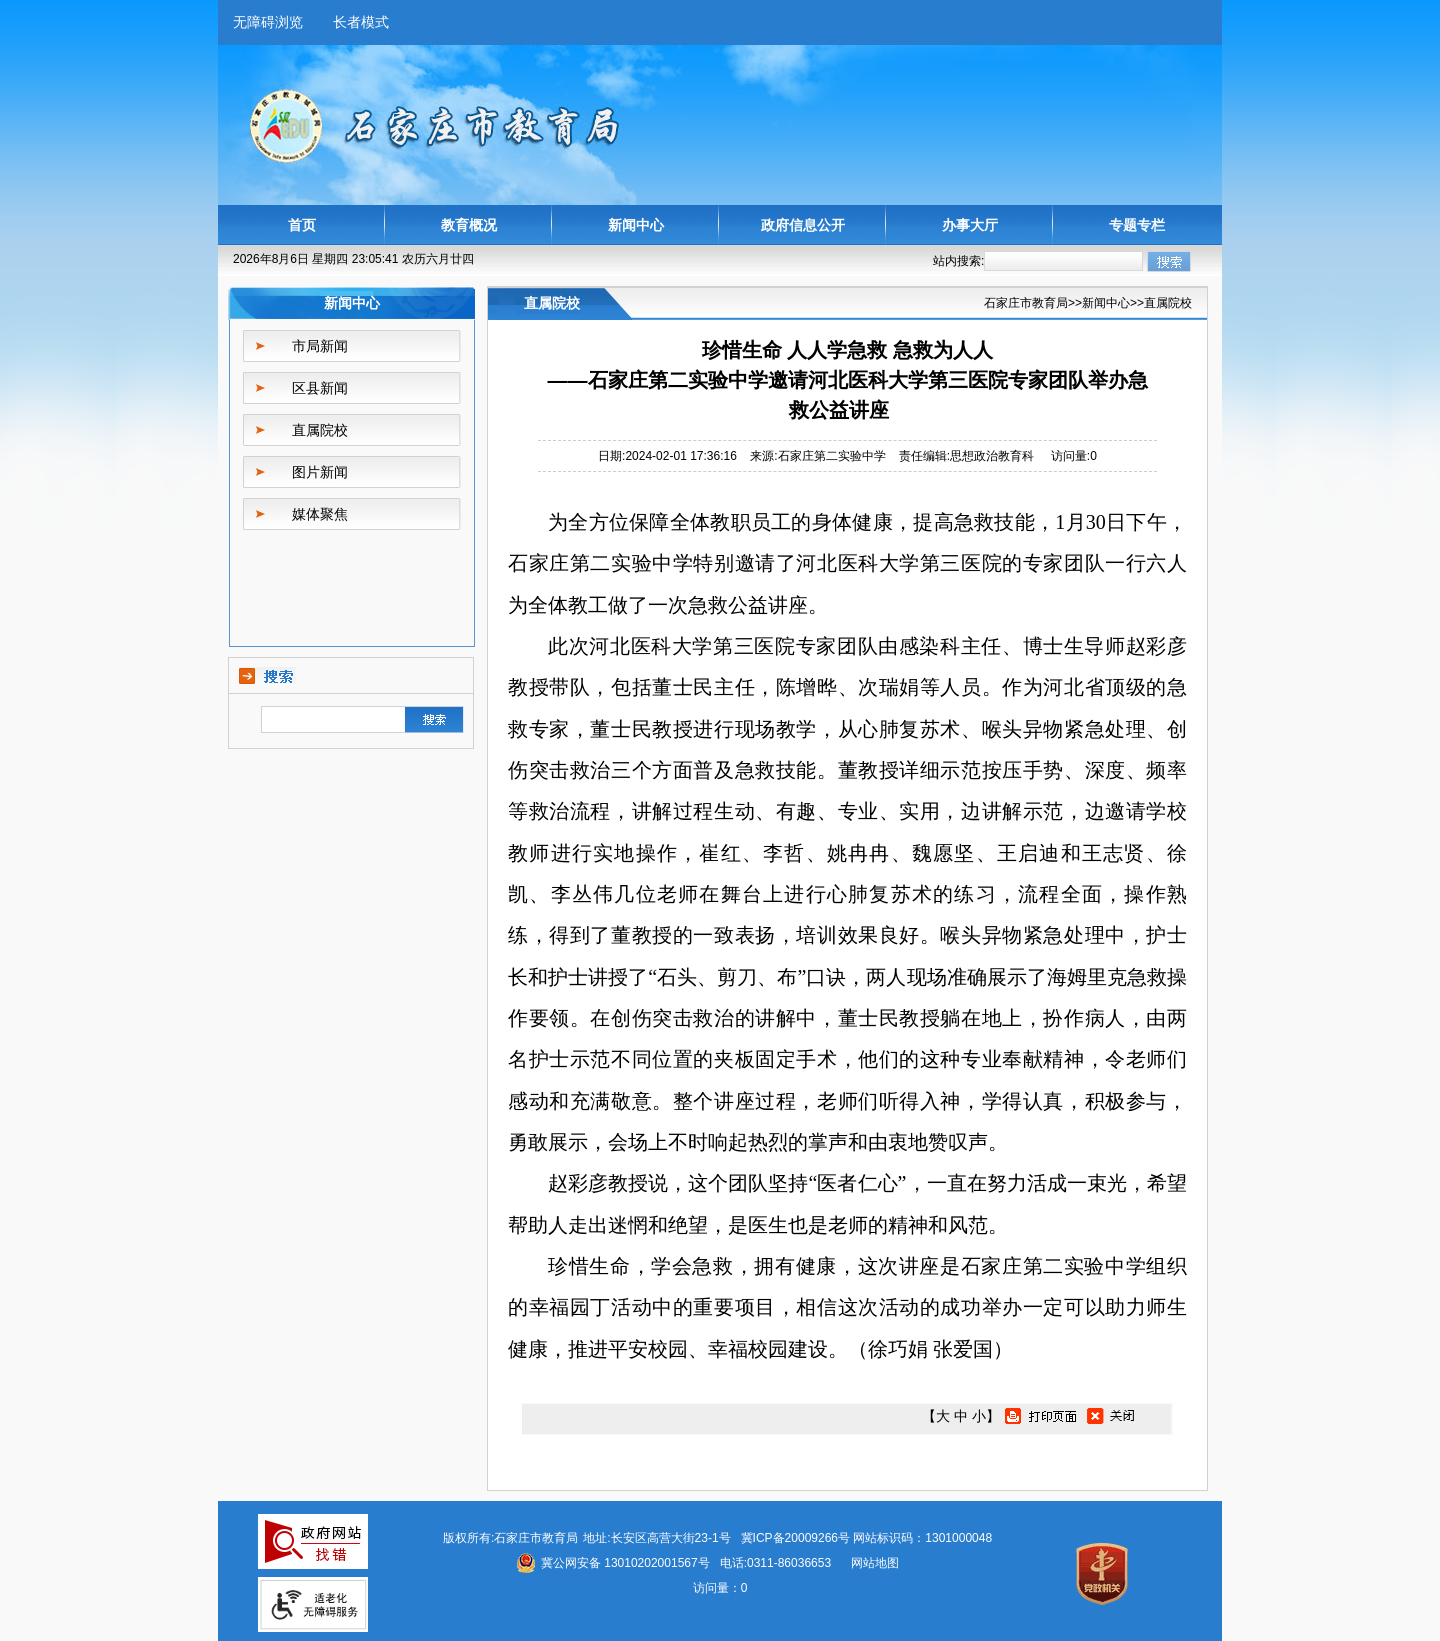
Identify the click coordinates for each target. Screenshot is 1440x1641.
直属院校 (320, 430)
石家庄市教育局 (1026, 303)
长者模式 (361, 22)
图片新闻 (320, 472)
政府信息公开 (803, 225)
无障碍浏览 (268, 22)
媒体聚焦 (320, 514)
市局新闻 (320, 346)
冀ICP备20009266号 (795, 1538)
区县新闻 (320, 388)
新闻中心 (636, 225)
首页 (302, 225)
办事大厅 (970, 225)
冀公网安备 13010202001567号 (625, 1563)
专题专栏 (1137, 225)
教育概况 (469, 225)
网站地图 (875, 1563)
